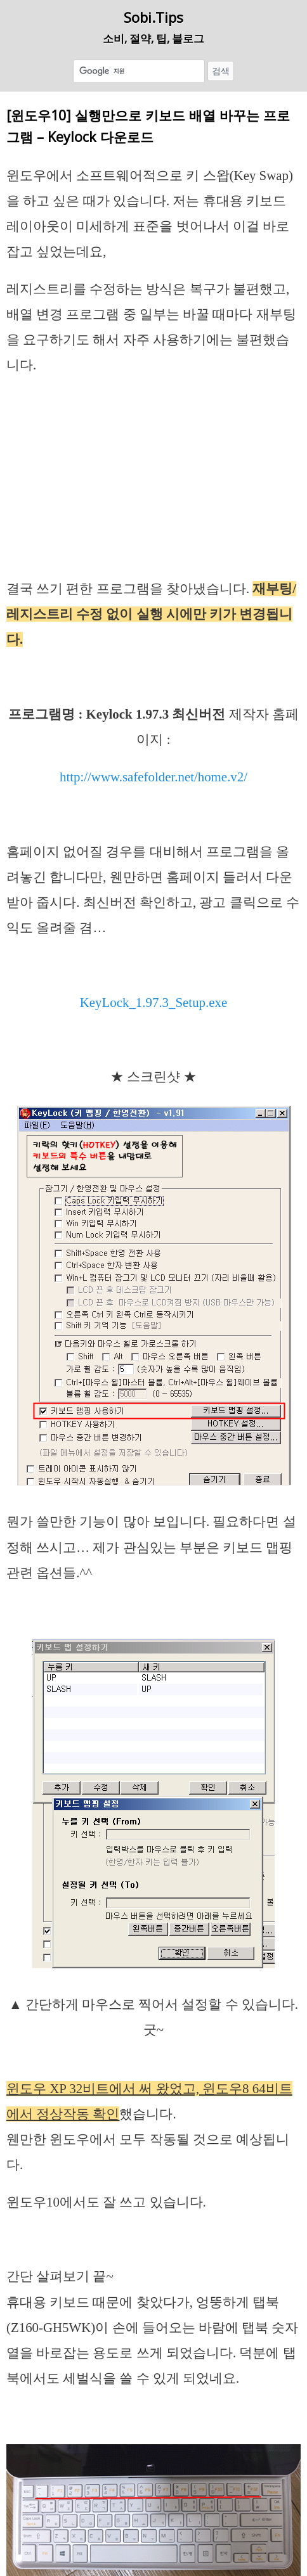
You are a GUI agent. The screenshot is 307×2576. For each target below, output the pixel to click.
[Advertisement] (153, 482)
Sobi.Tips (153, 17)
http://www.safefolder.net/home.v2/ (153, 777)
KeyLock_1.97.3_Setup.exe (153, 1002)
